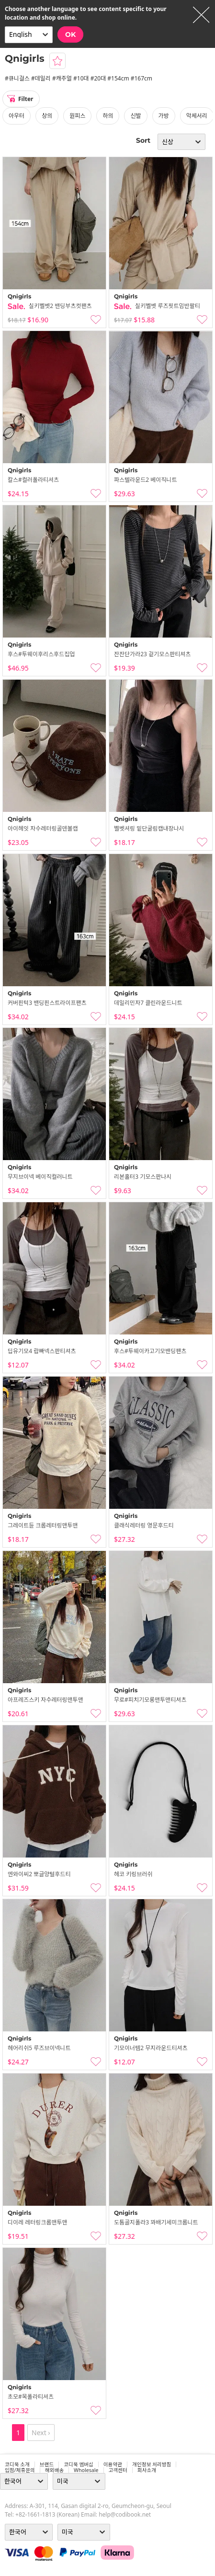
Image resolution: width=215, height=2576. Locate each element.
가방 (163, 116)
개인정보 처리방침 (151, 2464)
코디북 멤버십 (78, 2464)
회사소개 (146, 2470)
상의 (47, 116)
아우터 (16, 116)
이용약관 (112, 2464)
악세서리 (196, 116)
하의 (107, 116)
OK (70, 34)
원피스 (77, 116)
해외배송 (54, 2470)
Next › (41, 2432)
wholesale (86, 2470)
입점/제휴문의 (20, 2470)
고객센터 (118, 2470)
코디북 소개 (17, 2464)
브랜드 (47, 2464)
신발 (135, 116)
